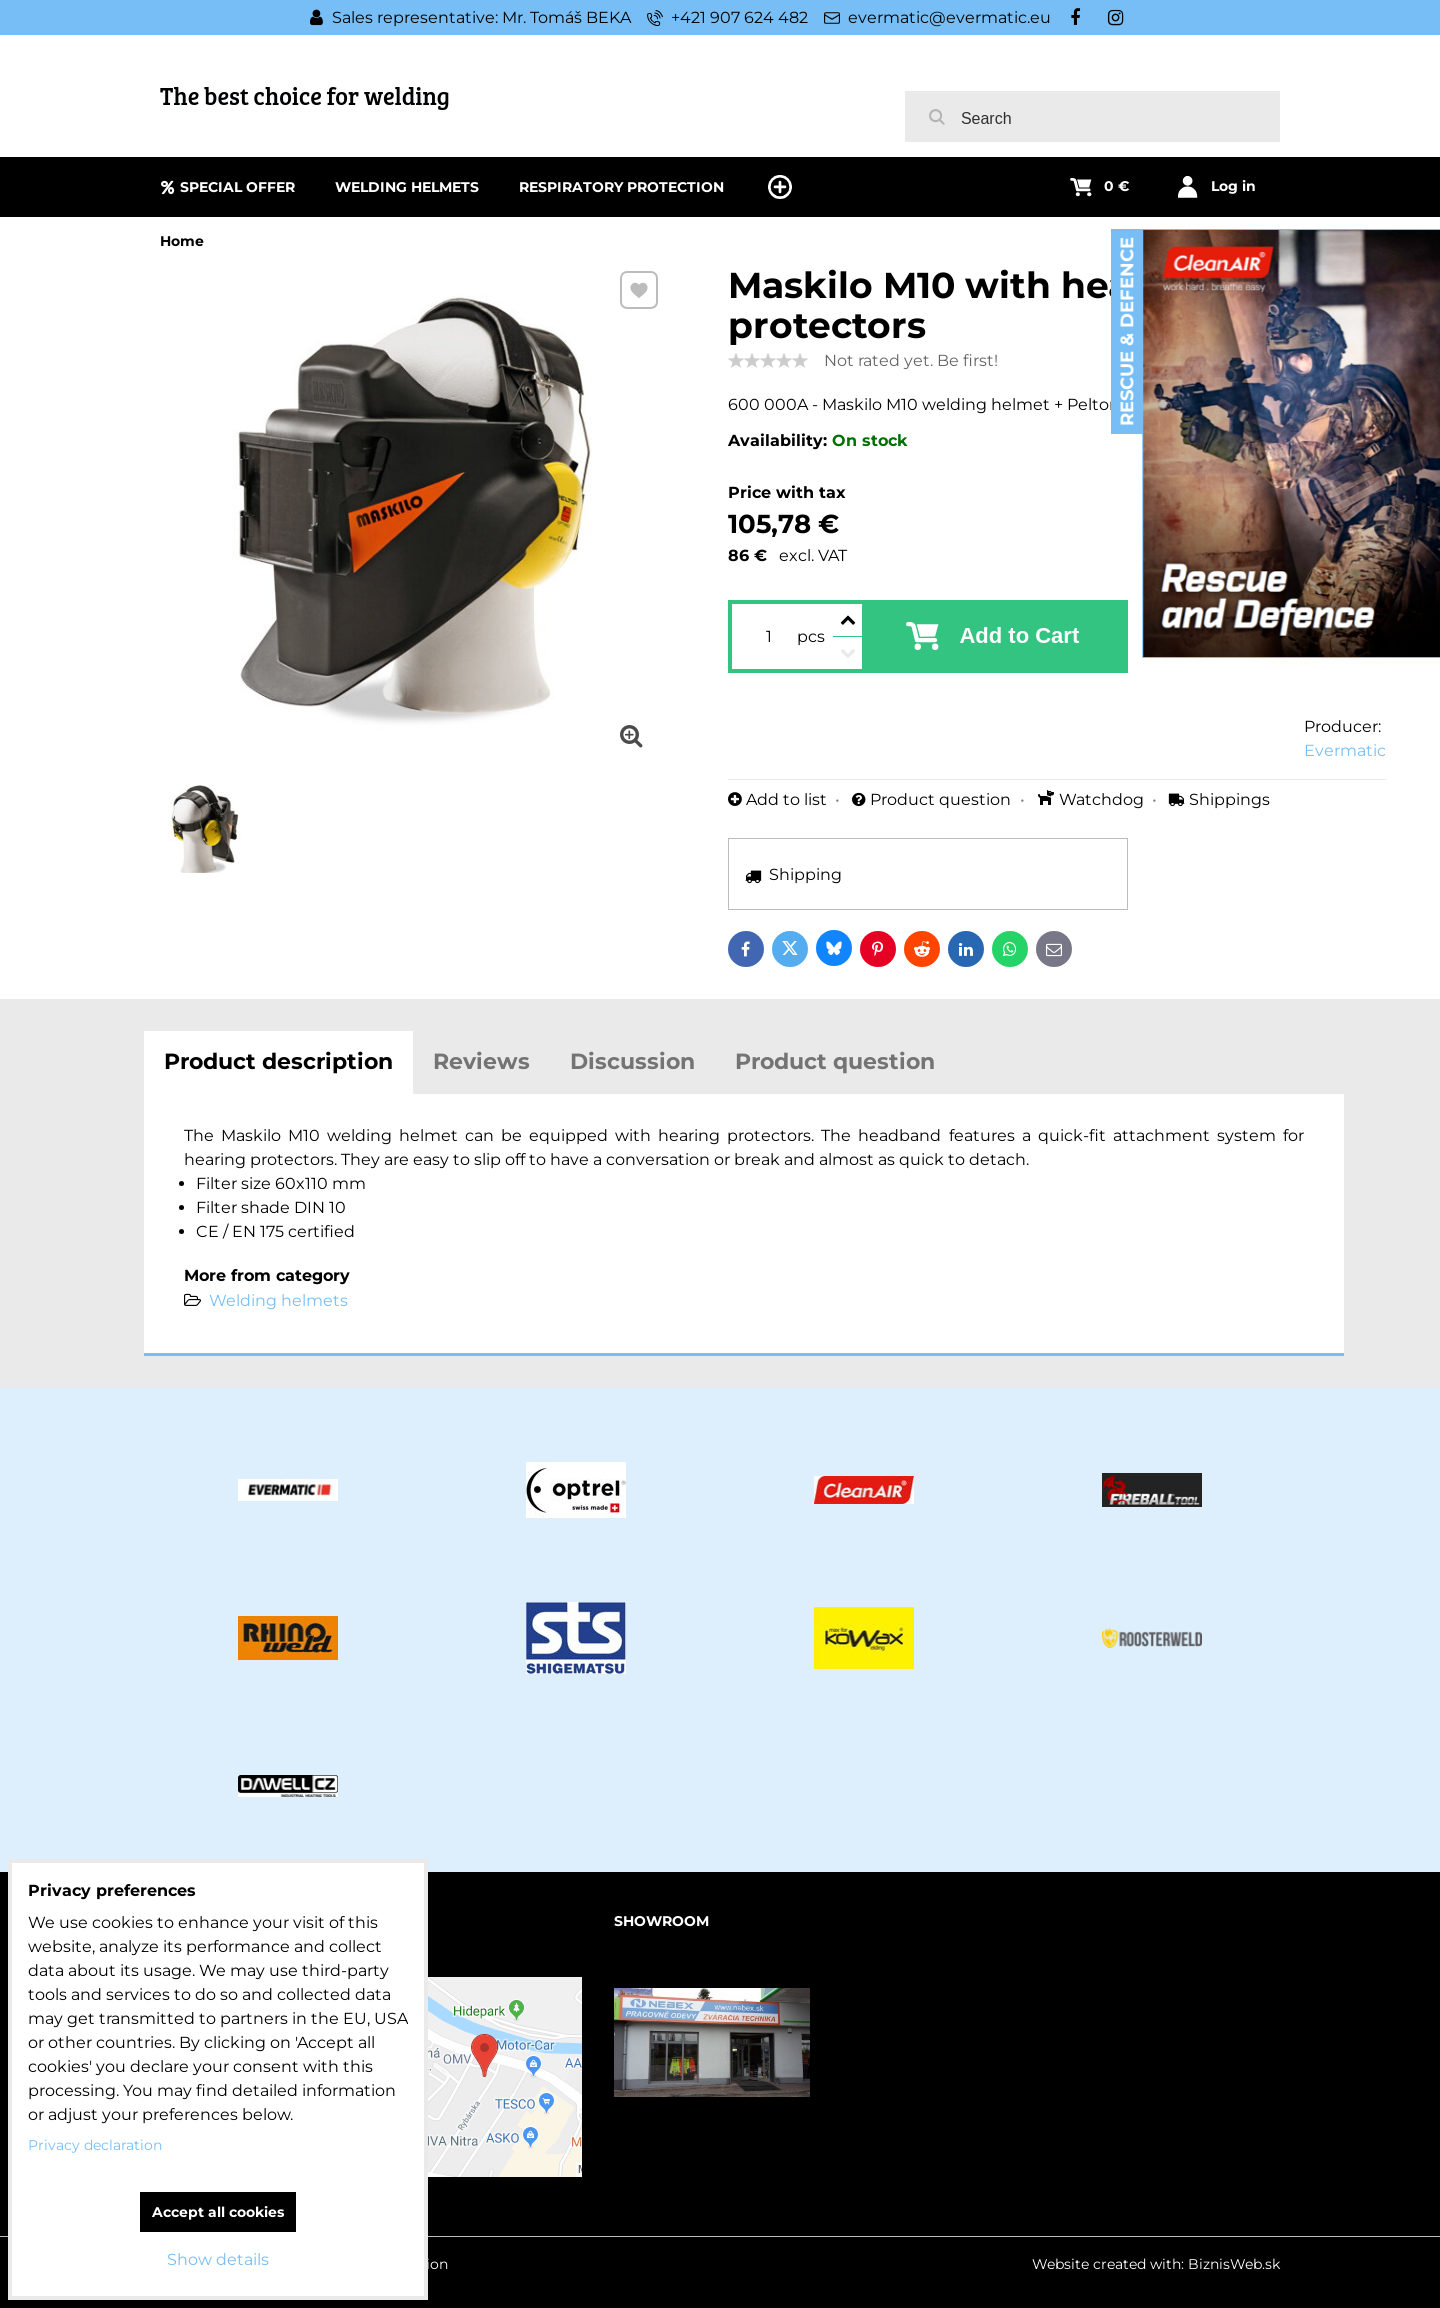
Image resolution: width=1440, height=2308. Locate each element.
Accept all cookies (218, 2212)
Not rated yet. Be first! (911, 360)
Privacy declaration (95, 2145)
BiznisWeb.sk (1234, 2264)
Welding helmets (278, 1300)
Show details (218, 2259)
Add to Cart (1019, 635)
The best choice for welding (305, 95)
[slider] (768, 361)
